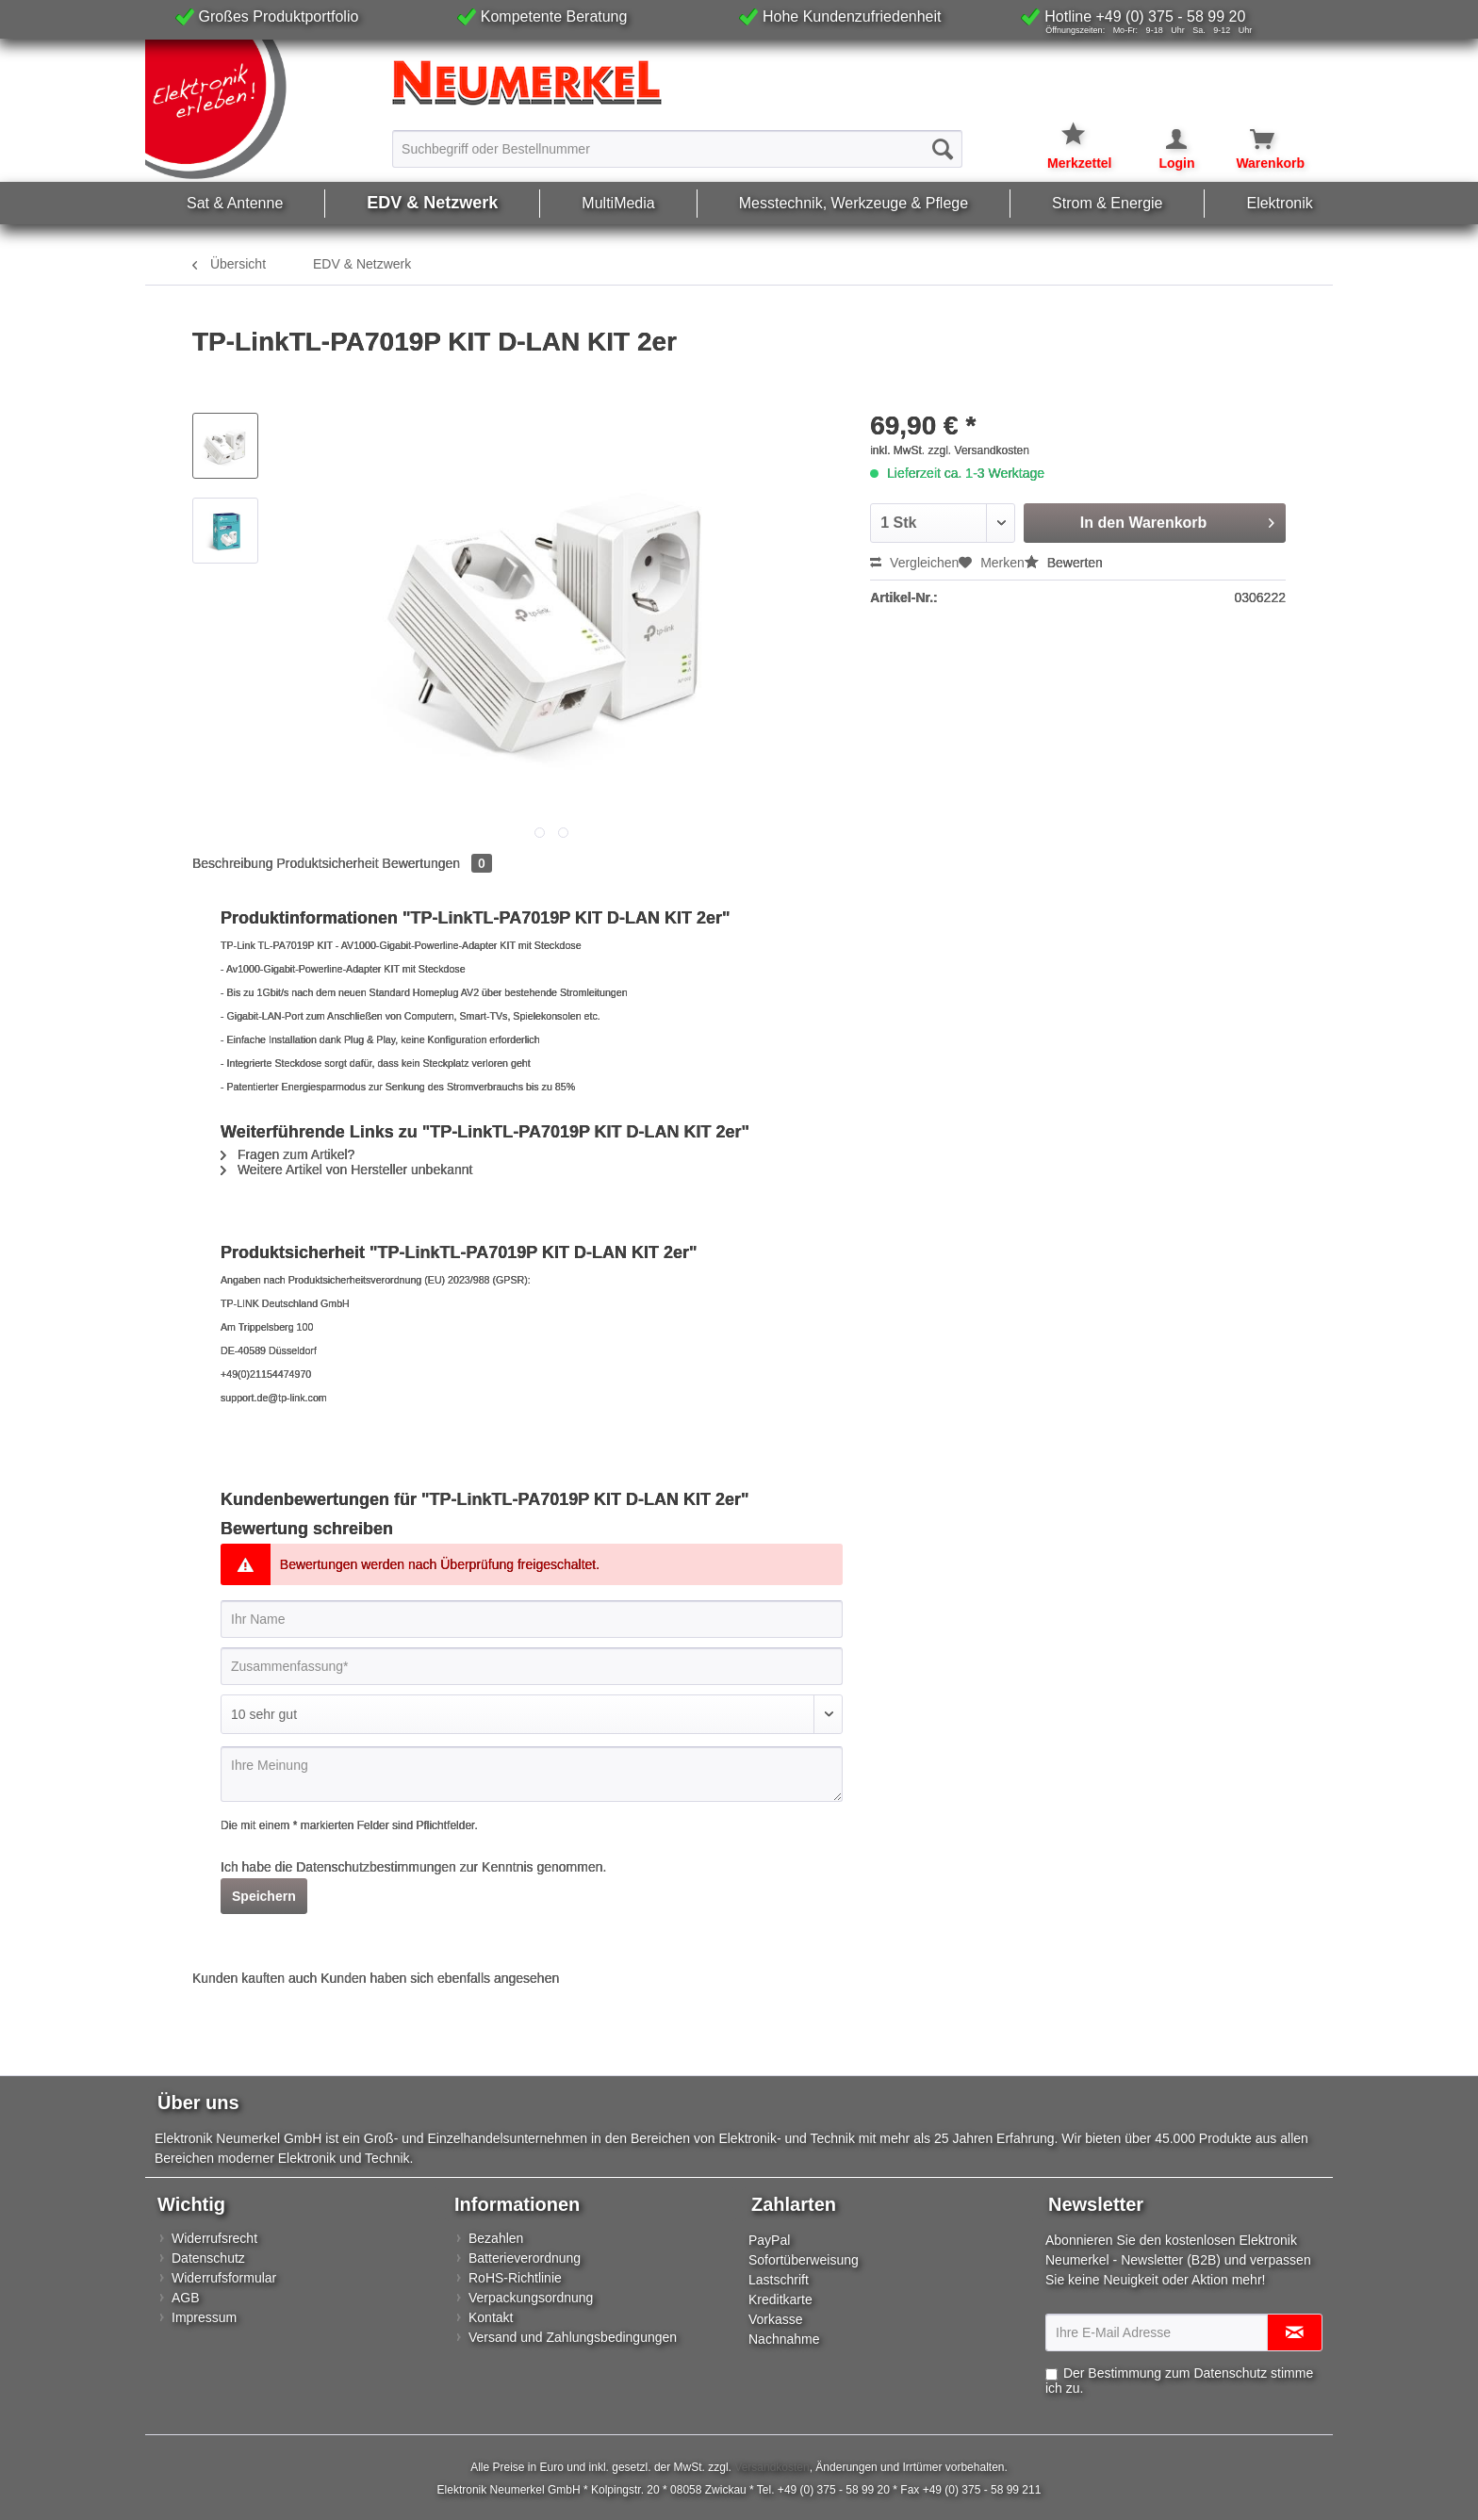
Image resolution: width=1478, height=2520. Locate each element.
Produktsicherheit (328, 863)
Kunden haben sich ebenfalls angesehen (439, 1978)
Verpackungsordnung (530, 2297)
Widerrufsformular (224, 2277)
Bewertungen (437, 863)
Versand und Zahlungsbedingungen (572, 2337)
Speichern (264, 1896)
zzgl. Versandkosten (978, 450)
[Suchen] (942, 149)
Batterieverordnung (524, 2258)
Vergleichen (914, 562)
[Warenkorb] (1251, 139)
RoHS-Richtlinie (515, 2277)
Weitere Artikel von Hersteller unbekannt (346, 1169)
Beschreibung (232, 863)
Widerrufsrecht (214, 2238)
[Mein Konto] (1164, 139)
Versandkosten (771, 2467)
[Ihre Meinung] (532, 1774)
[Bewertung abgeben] (532, 1714)
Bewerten (1064, 562)
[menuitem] (677, 148)
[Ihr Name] (532, 1619)
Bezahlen (495, 2238)
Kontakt (490, 2317)
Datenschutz (208, 2258)
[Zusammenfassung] (532, 1666)
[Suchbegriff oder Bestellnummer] (677, 149)
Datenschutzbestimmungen (376, 1866)
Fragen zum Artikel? (287, 1154)
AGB (186, 2297)
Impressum (204, 2317)
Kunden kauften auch (254, 1978)
